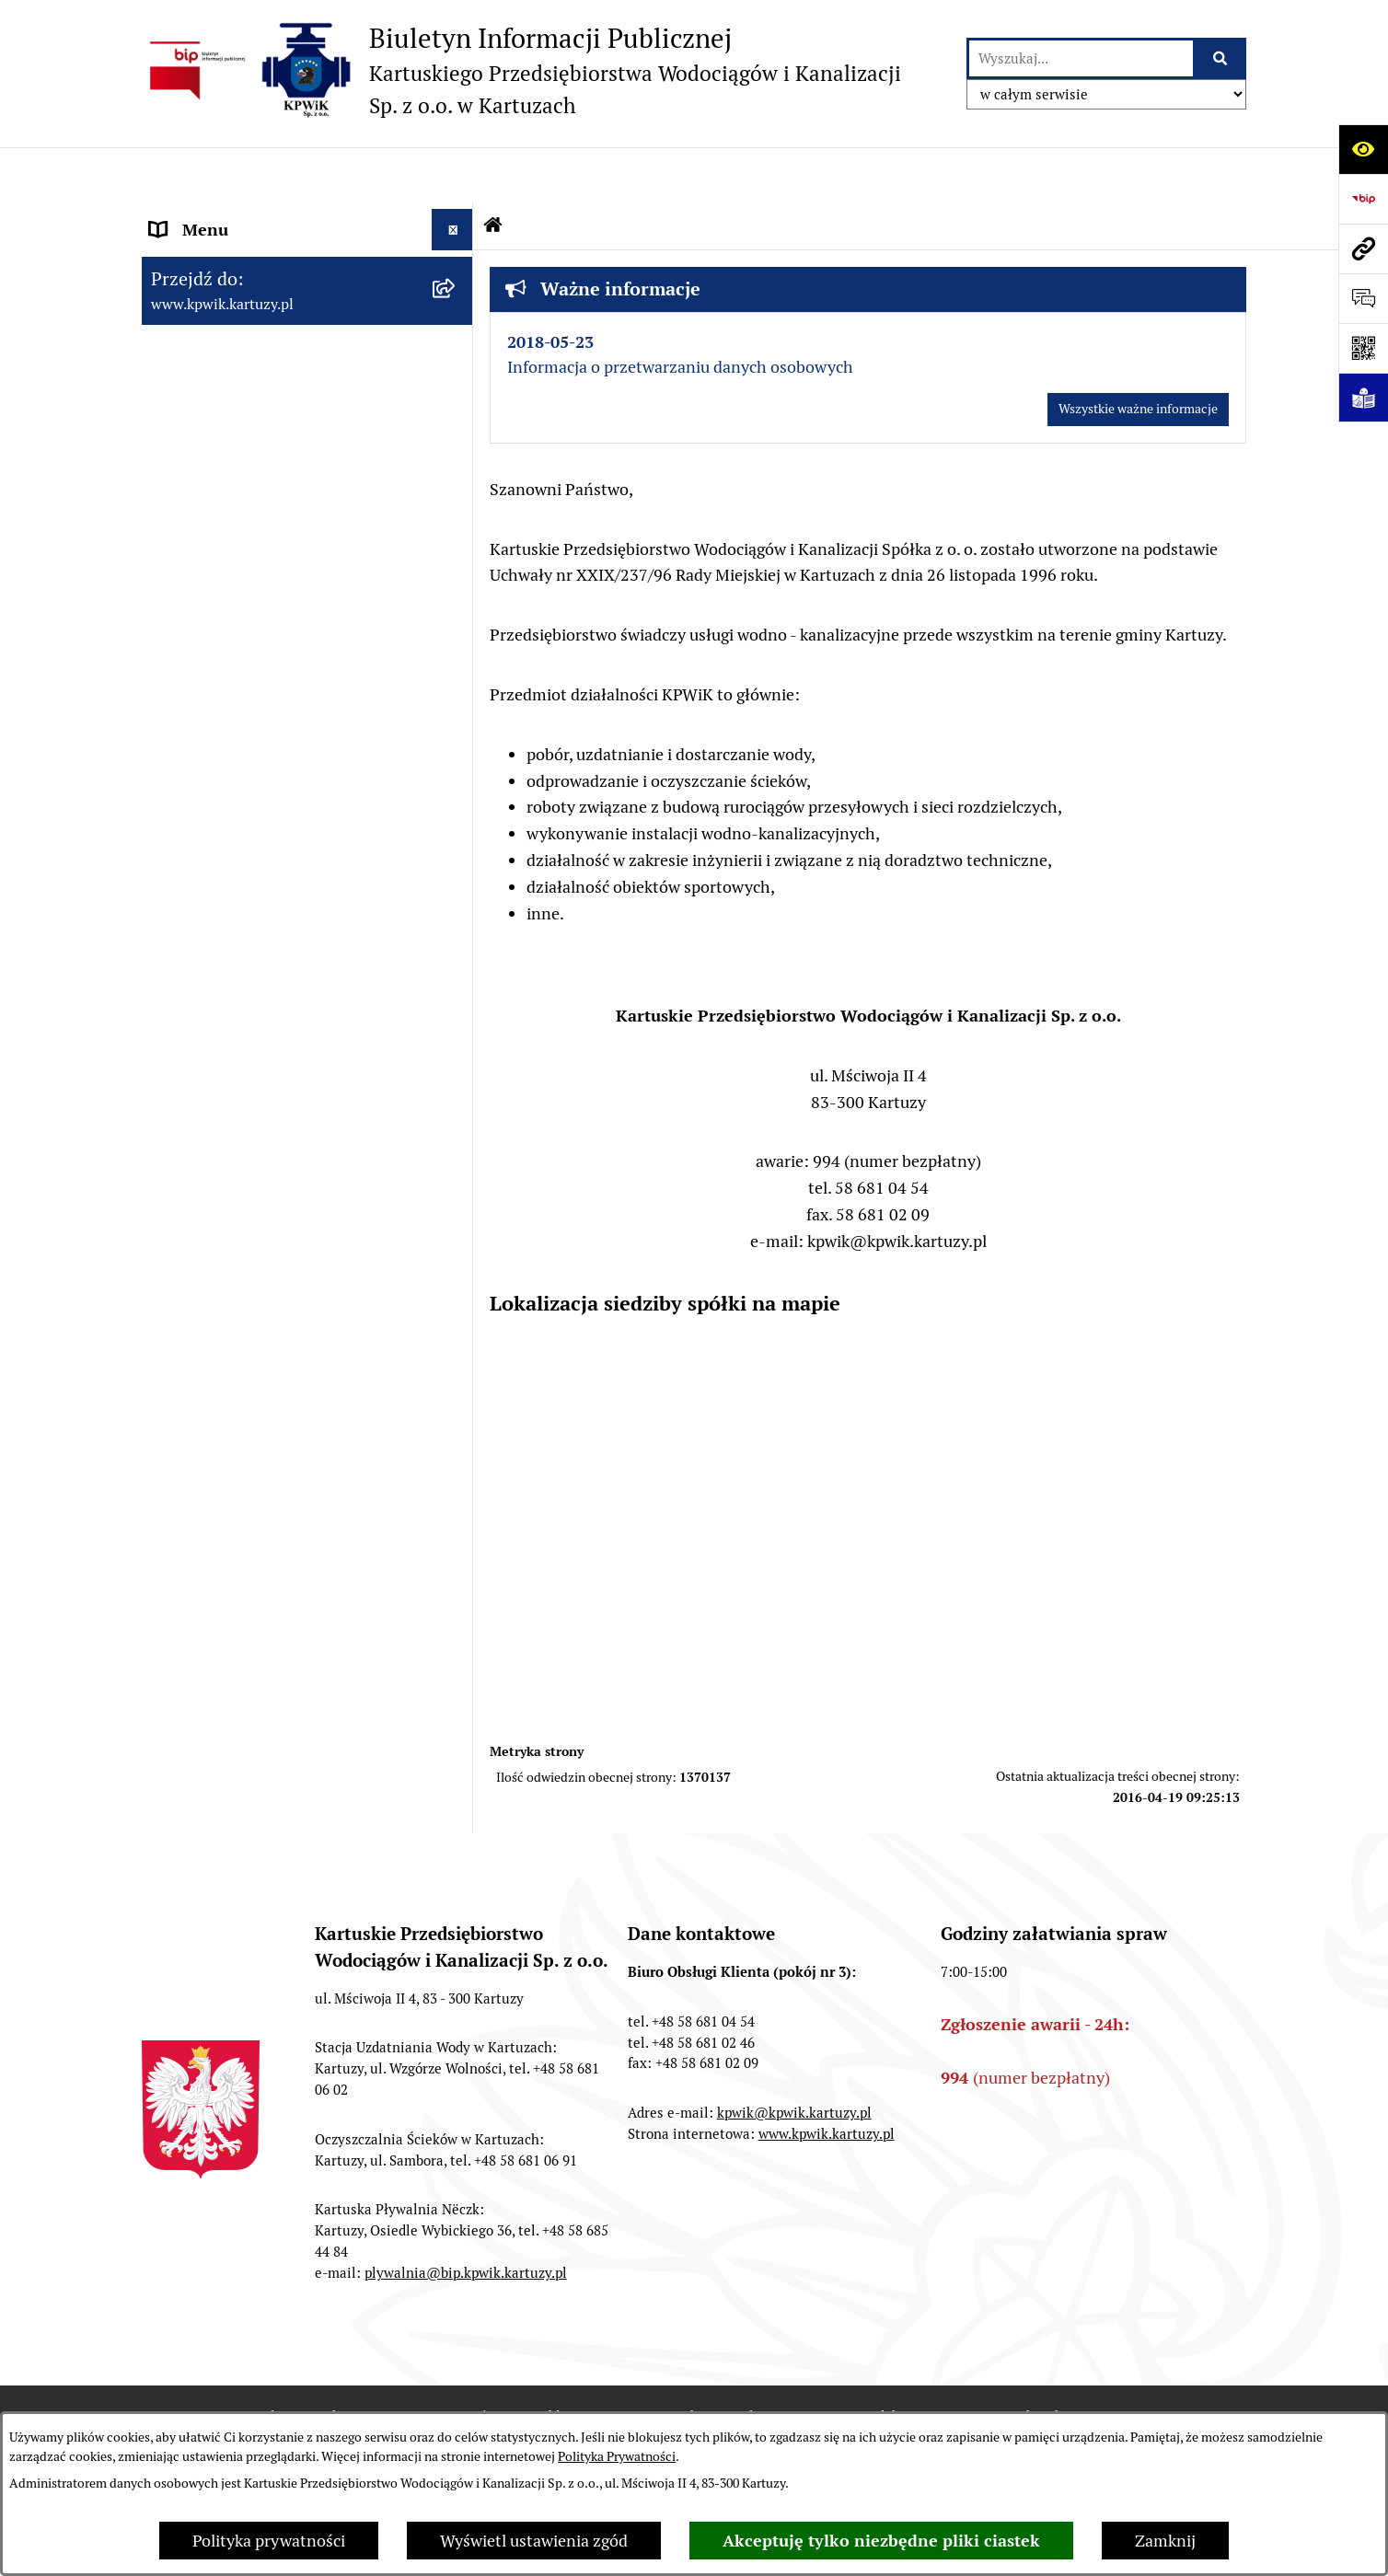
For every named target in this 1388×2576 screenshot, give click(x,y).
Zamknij (1165, 2540)
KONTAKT (188, 1121)
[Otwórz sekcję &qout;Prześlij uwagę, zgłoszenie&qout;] (1363, 298)
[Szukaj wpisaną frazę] (1221, 58)
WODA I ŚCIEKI (206, 867)
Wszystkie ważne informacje (1138, 353)
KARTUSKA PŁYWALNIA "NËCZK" (274, 1162)
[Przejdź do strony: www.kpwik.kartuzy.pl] (1363, 248)
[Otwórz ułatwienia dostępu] (1363, 149)
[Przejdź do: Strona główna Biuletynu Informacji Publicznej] (493, 170)
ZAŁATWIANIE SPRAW (234, 601)
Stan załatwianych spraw (303, 2362)
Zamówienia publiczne (523, 2362)
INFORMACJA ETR (217, 1245)
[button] (456, 257)
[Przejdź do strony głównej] (521, 70)
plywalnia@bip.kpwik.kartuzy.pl (465, 2217)
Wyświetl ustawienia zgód (534, 2540)
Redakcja (889, 2362)
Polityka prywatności (268, 2540)
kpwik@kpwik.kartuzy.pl (794, 2057)
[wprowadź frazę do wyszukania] (1081, 58)
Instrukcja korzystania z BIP (1075, 2362)
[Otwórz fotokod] (1363, 348)
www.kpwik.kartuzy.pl (826, 2078)
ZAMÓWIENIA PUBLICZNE (249, 1080)
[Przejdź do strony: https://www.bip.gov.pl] (1363, 199)
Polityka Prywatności (617, 2456)
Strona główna (203, 215)
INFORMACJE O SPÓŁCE (240, 257)
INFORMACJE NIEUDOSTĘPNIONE (277, 1204)
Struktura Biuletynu (727, 2362)
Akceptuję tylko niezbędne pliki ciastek (881, 2540)
